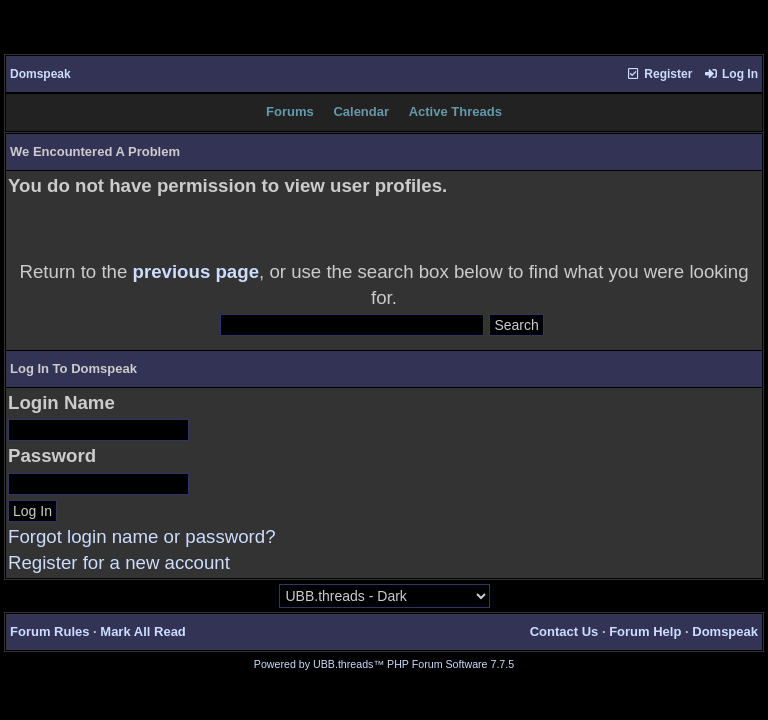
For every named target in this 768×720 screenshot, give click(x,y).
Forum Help (645, 631)
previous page (196, 271)
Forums (290, 111)
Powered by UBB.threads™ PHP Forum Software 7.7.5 (384, 664)
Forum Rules (49, 631)
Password (52, 455)
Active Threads (455, 111)
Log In (731, 74)
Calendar (361, 111)
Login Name (61, 402)
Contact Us (564, 631)
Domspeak (40, 74)
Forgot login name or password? (142, 536)
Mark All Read (143, 631)
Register (659, 74)
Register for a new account (119, 562)
